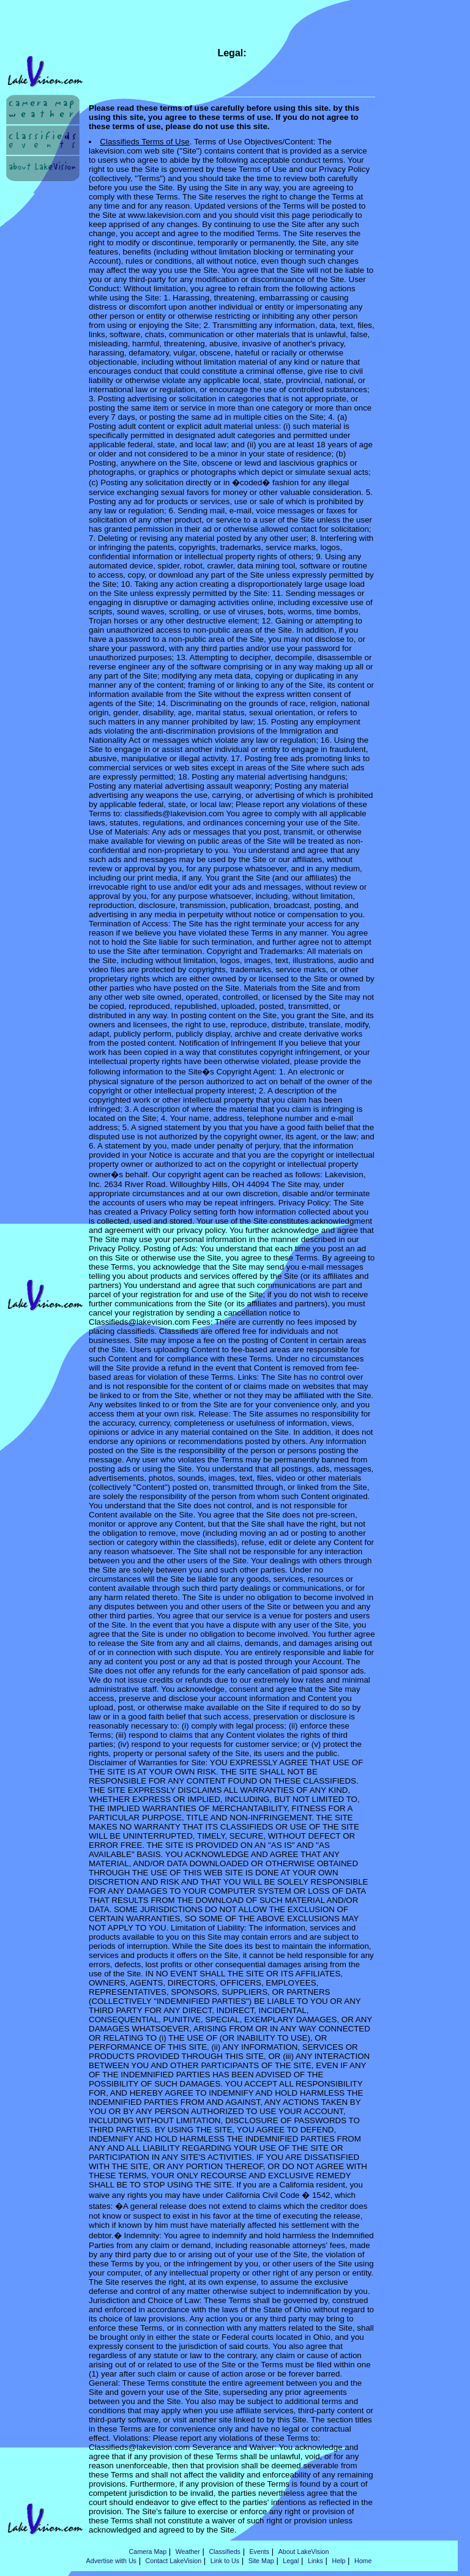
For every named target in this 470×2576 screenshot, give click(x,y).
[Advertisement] (44, 231)
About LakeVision (303, 2551)
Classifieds (225, 2551)
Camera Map (148, 2551)
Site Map (261, 2560)
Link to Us (225, 2560)
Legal (291, 2560)
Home (362, 2560)
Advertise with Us (111, 2560)
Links (315, 2560)
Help (338, 2560)
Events (260, 2551)
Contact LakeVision (174, 2560)
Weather (188, 2551)
